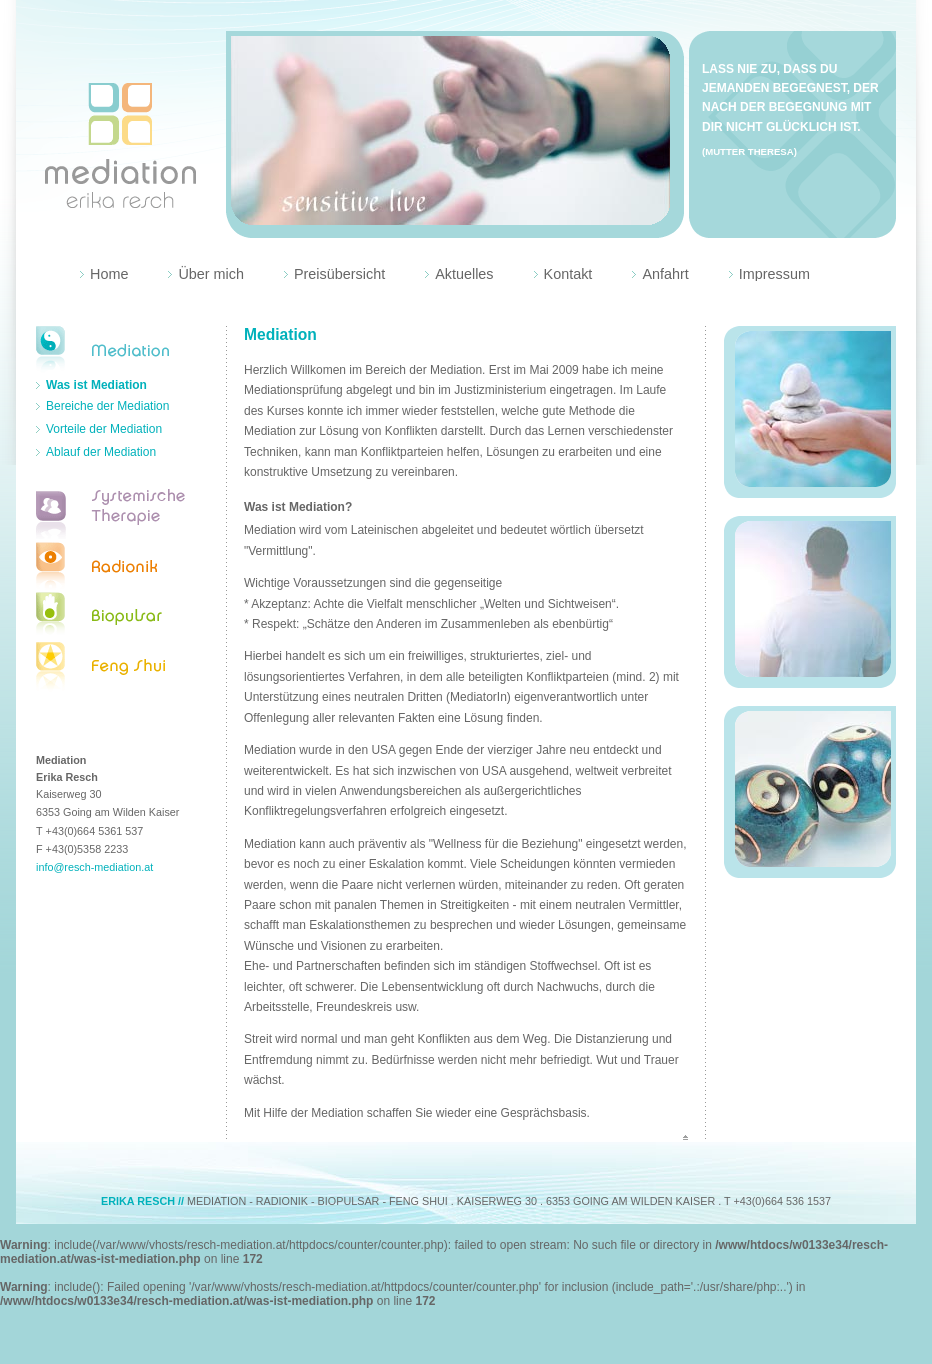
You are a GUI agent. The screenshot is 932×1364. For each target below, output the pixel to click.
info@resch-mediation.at (94, 867)
